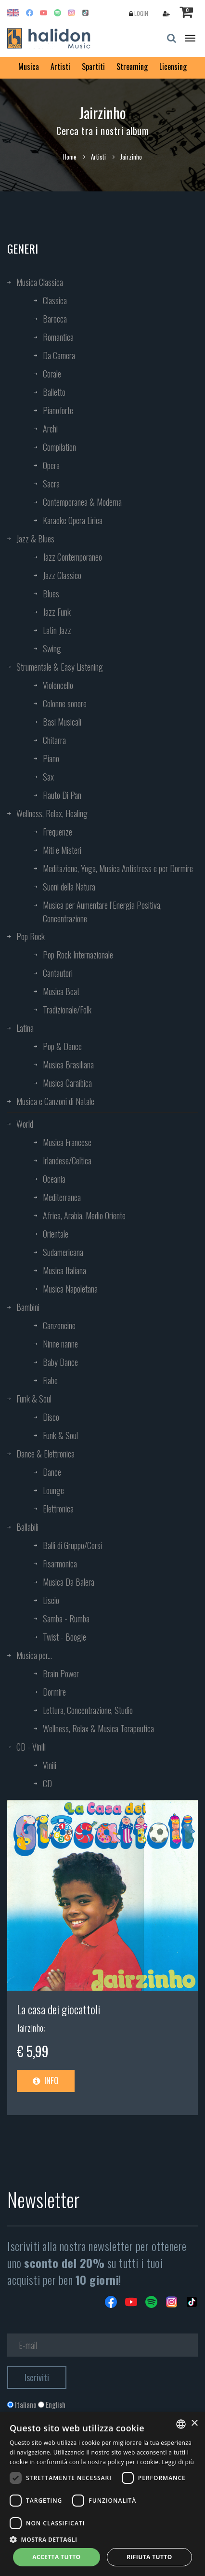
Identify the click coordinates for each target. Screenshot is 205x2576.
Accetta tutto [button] (56, 2557)
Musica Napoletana (70, 1288)
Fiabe (50, 1380)
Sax (48, 776)
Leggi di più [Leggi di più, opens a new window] (178, 2462)
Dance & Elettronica (45, 1453)
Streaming (132, 66)
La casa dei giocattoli (58, 2009)
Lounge (53, 1490)
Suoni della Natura (69, 886)
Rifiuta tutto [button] (149, 2557)
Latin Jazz (57, 630)
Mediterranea (62, 1197)
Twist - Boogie (64, 1637)
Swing (52, 648)
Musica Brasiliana (68, 1064)
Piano (51, 758)
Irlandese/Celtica (67, 1160)
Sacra (51, 483)
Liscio (51, 1600)
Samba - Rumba (66, 1618)
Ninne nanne (60, 1343)
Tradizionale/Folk (67, 1009)
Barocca (55, 318)
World (24, 1124)
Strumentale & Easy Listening (59, 667)
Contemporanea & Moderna (82, 502)
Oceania (54, 1179)
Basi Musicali (62, 721)
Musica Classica (39, 282)
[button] (102, 2539)
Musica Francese (67, 1142)
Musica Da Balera (68, 1582)
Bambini (27, 1307)
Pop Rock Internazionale (78, 954)
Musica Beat (61, 991)
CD (47, 1783)
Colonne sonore (65, 703)
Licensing (173, 66)
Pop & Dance (62, 1046)
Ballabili (27, 1527)
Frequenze (57, 831)
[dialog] (102, 2494)
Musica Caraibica (67, 1083)
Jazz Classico (62, 575)
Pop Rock (30, 936)
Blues (51, 593)
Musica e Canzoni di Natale (55, 1101)
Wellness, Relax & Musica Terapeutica (98, 1728)
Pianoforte (58, 410)
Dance (52, 1472)
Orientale (55, 1233)
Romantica (58, 337)
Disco (51, 1417)
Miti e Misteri (62, 850)
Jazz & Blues (35, 538)
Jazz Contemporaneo (72, 557)
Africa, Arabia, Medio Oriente (84, 1215)
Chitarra (54, 740)
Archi (50, 428)
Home (70, 157)
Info (46, 2080)
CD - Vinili (31, 1746)
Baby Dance (60, 1362)
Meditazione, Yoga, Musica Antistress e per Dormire (118, 868)
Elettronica (58, 1508)
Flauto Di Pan (62, 795)
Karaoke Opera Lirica (72, 520)
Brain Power (61, 1673)
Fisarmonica (60, 1563)
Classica (55, 300)
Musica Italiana (64, 1270)
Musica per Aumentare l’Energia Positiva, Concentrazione (102, 912)
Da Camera (59, 355)
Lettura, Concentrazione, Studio (88, 1710)
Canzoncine (59, 1325)
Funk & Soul (33, 1398)
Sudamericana (63, 1252)
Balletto (54, 392)
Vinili (49, 1765)
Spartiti (93, 66)
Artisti (60, 66)
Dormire (54, 1692)
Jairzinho (30, 2028)
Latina (25, 1028)
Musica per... (34, 1655)
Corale (52, 373)
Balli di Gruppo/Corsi (72, 1545)
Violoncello (58, 685)
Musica (28, 66)
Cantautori (58, 973)
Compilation (59, 447)
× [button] (194, 2423)
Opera (51, 465)
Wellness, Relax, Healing (52, 813)
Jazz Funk (57, 612)
